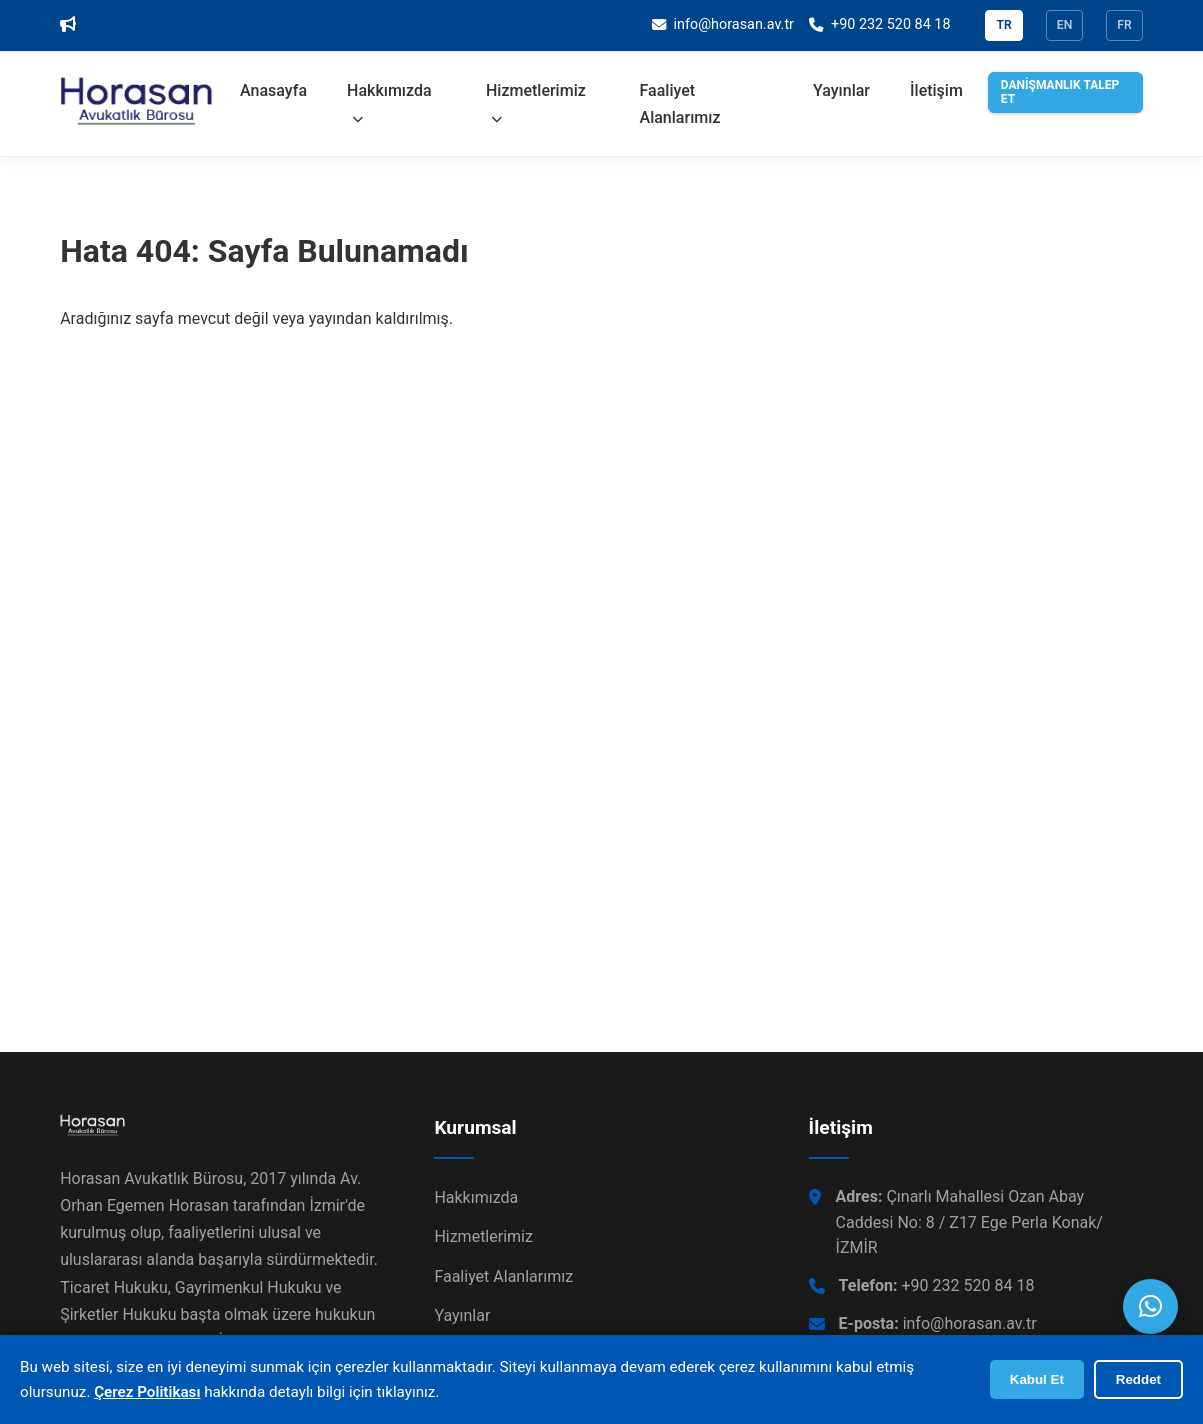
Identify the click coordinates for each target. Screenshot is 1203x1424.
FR (1124, 25)
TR (1003, 25)
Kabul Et (1037, 1379)
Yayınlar (841, 90)
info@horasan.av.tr (938, 1323)
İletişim (936, 90)
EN (1065, 25)
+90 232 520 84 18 (937, 1285)
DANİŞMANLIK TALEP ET (1060, 92)
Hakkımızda (389, 103)
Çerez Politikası (147, 1392)
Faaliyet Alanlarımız (680, 104)
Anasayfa (273, 90)
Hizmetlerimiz (536, 103)
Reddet (1138, 1379)
